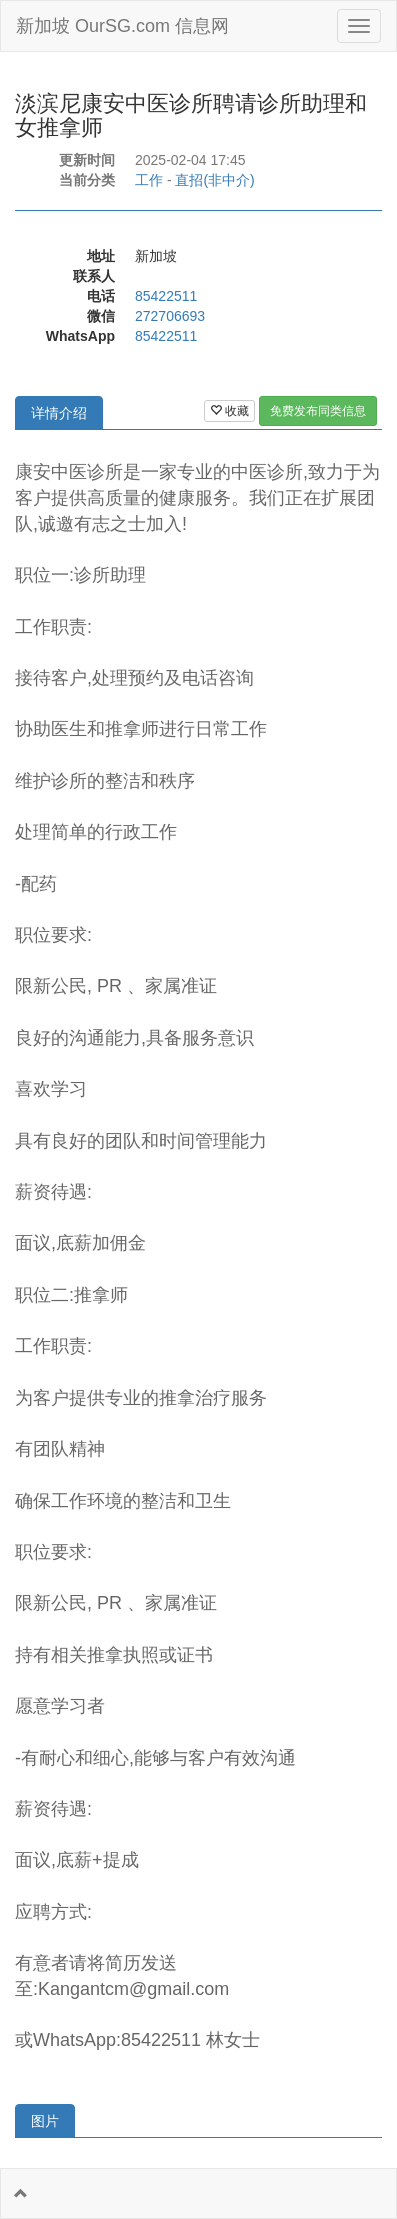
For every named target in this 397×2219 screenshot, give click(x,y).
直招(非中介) (214, 180)
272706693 (170, 316)
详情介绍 (59, 413)
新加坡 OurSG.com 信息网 (122, 26)
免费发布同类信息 (318, 411)
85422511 (166, 296)
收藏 (229, 411)
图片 (45, 2121)
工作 (149, 180)
